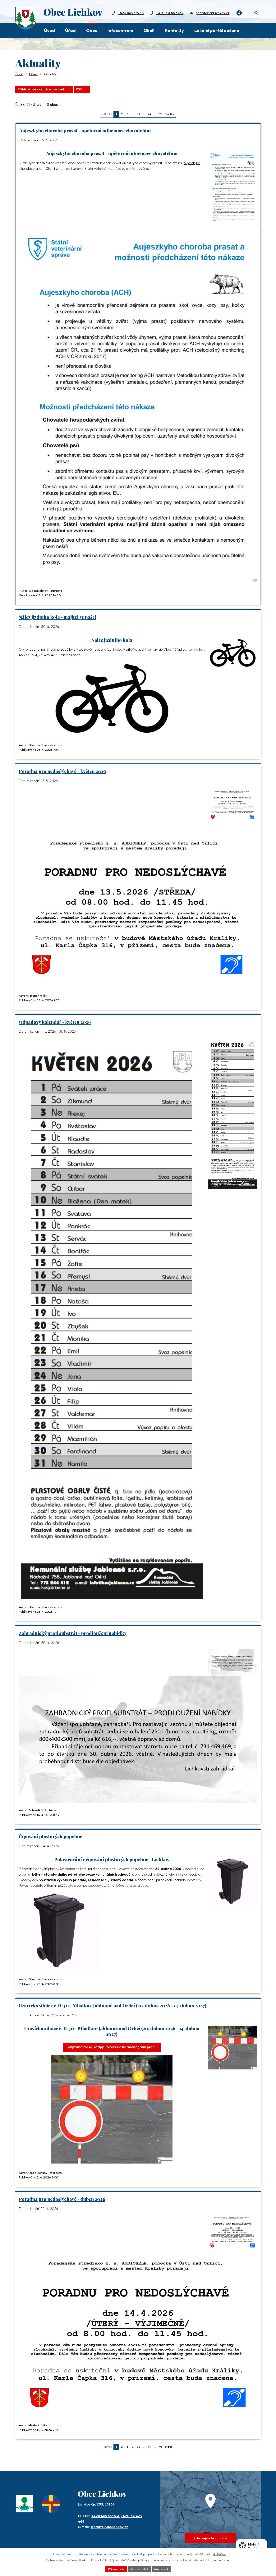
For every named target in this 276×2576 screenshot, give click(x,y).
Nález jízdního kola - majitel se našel (57, 617)
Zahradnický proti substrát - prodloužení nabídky (73, 1633)
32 (138, 114)
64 (149, 114)
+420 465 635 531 (131, 13)
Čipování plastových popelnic (50, 1836)
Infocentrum (120, 30)
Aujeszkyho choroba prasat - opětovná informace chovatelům (85, 131)
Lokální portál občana (216, 30)
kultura (36, 104)
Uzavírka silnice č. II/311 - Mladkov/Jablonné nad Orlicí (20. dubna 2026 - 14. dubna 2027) (112, 2006)
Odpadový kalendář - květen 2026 (55, 1022)
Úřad (70, 30)
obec (54, 104)
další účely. (219, 2554)
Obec (91, 30)
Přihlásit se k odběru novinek (44, 89)
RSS (82, 89)
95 (160, 114)
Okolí (149, 30)
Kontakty (174, 30)
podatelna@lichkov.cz (212, 13)
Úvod (49, 30)
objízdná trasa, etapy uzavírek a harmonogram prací (111, 2047)
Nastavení (161, 2569)
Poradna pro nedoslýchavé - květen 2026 (62, 771)
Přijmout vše (116, 2569)
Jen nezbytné (139, 2569)
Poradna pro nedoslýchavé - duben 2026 (62, 2199)
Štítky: (20, 104)
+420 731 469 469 (169, 13)
